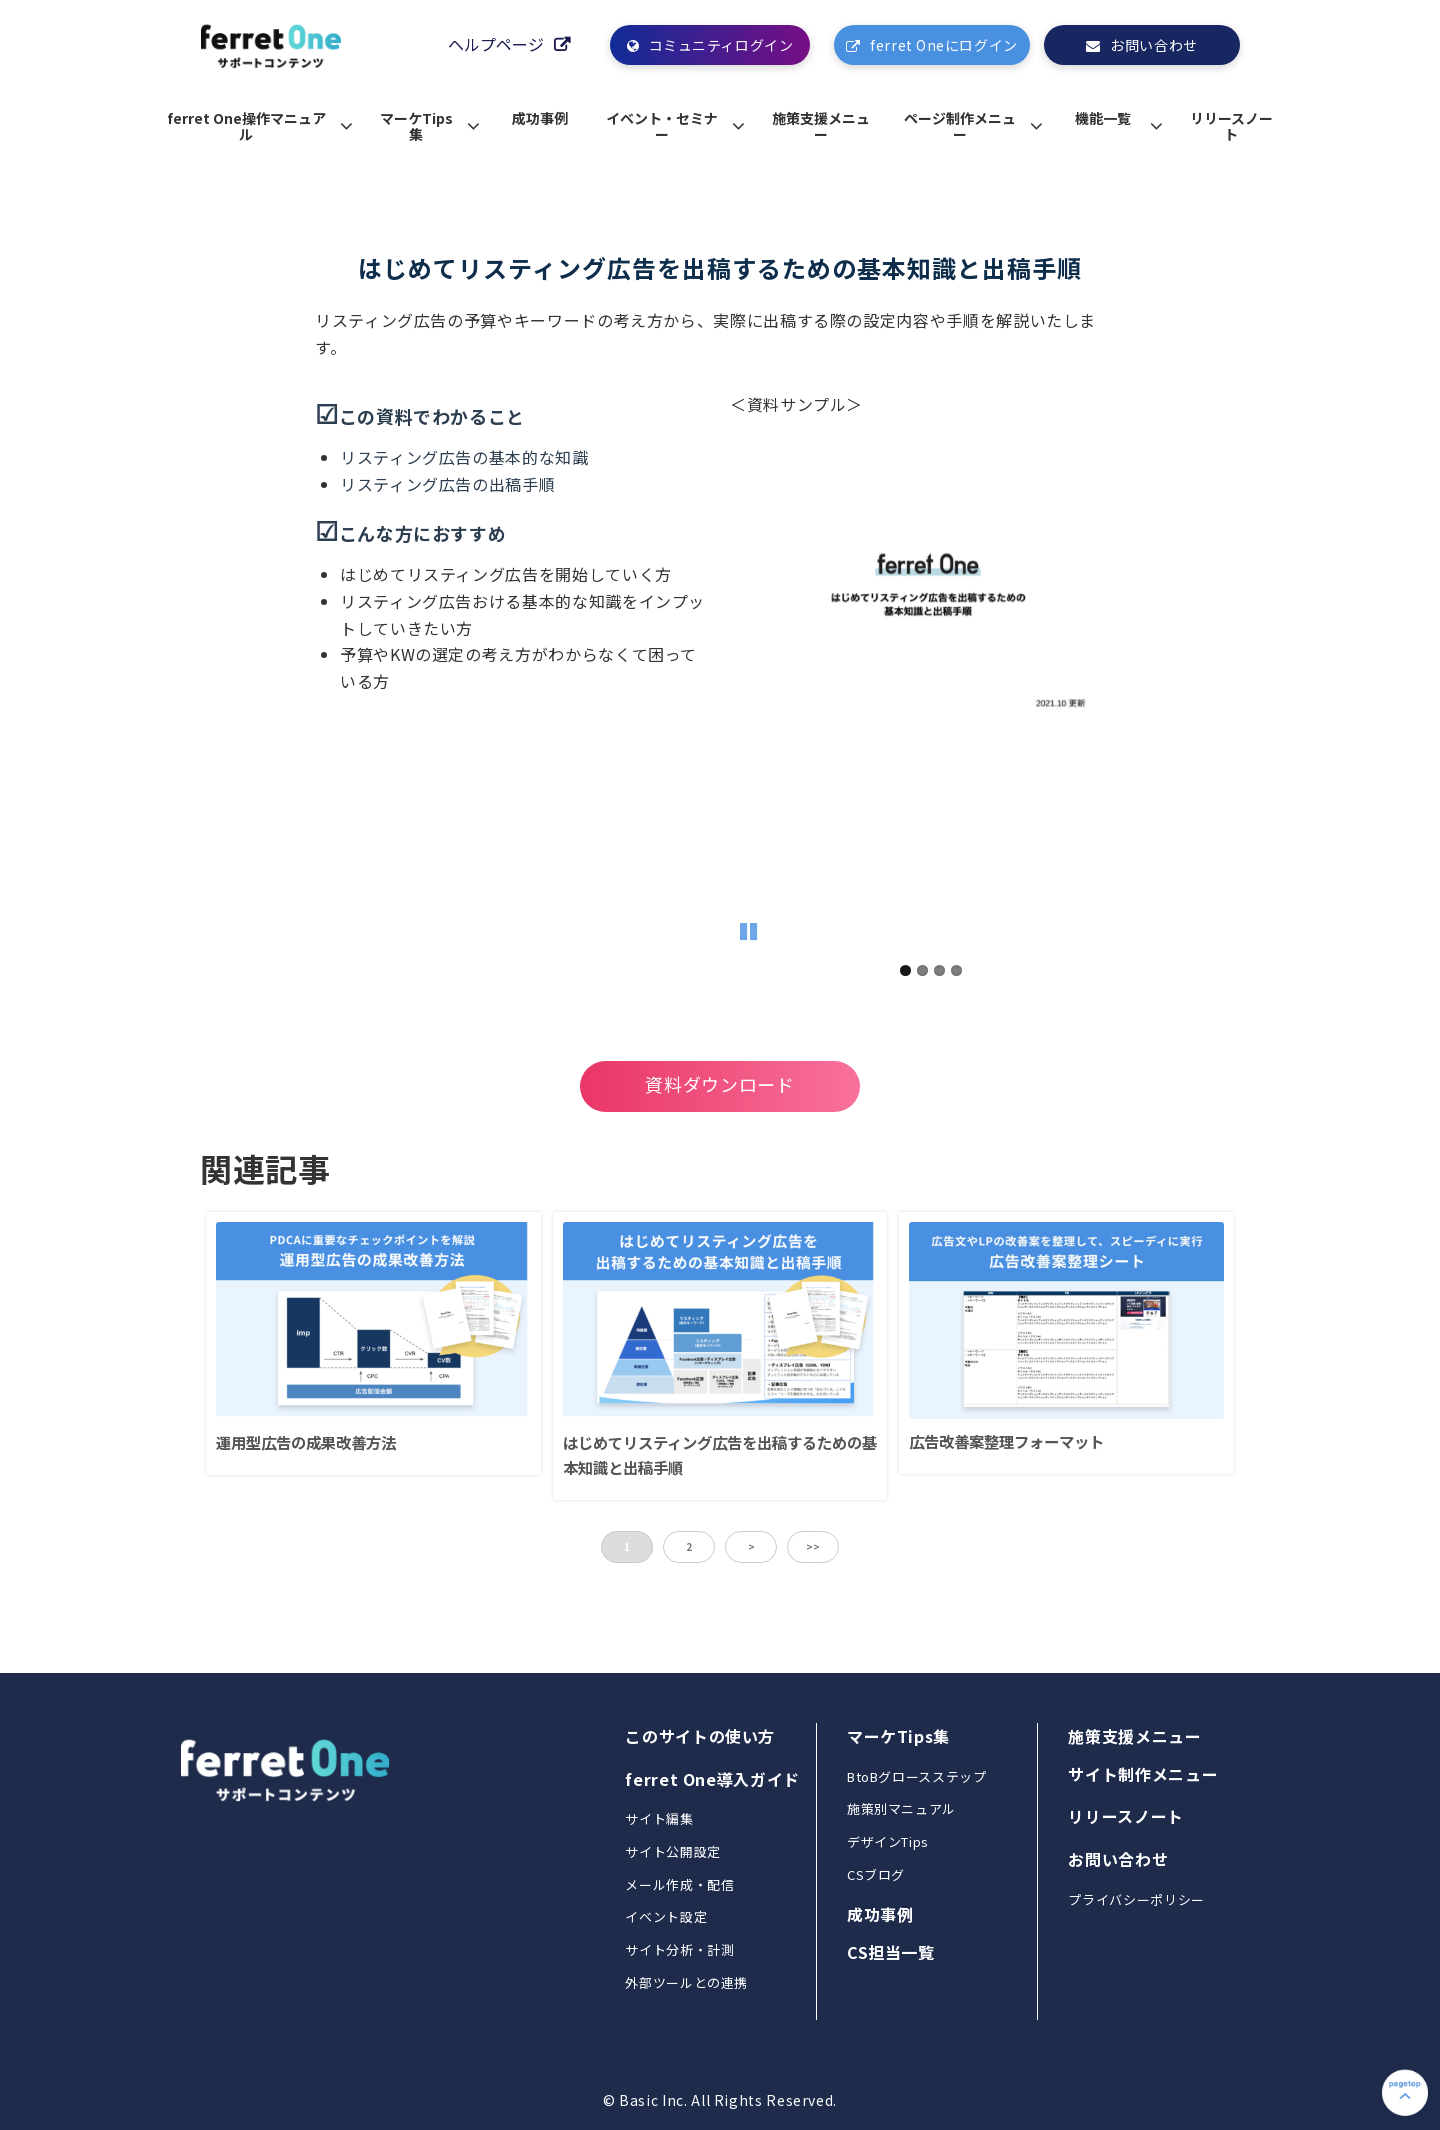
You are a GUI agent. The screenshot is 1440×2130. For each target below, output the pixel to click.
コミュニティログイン (721, 45)
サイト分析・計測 (679, 1949)
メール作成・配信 (679, 1884)
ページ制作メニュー (960, 126)
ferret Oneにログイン (943, 45)
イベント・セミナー (662, 126)
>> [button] (813, 1546)
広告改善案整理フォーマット (1006, 1441)
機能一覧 (1103, 118)
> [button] (751, 1546)
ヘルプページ (496, 44)
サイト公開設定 (672, 1851)
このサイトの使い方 (700, 1736)
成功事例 (540, 118)
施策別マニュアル (901, 1808)
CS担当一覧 (891, 1952)
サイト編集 (659, 1818)
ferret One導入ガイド (712, 1779)
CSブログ (876, 1874)
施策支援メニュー (821, 126)
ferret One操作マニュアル (246, 126)
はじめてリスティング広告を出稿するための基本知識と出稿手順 (720, 1454)
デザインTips (888, 1841)
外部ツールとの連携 (686, 1982)
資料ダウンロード (719, 1084)
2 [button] (689, 1546)
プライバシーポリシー (1136, 1899)
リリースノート (1231, 126)
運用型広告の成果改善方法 (306, 1442)
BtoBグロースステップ (917, 1776)
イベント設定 (666, 1916)
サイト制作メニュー (1143, 1774)
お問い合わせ (1153, 45)
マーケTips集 (416, 126)
